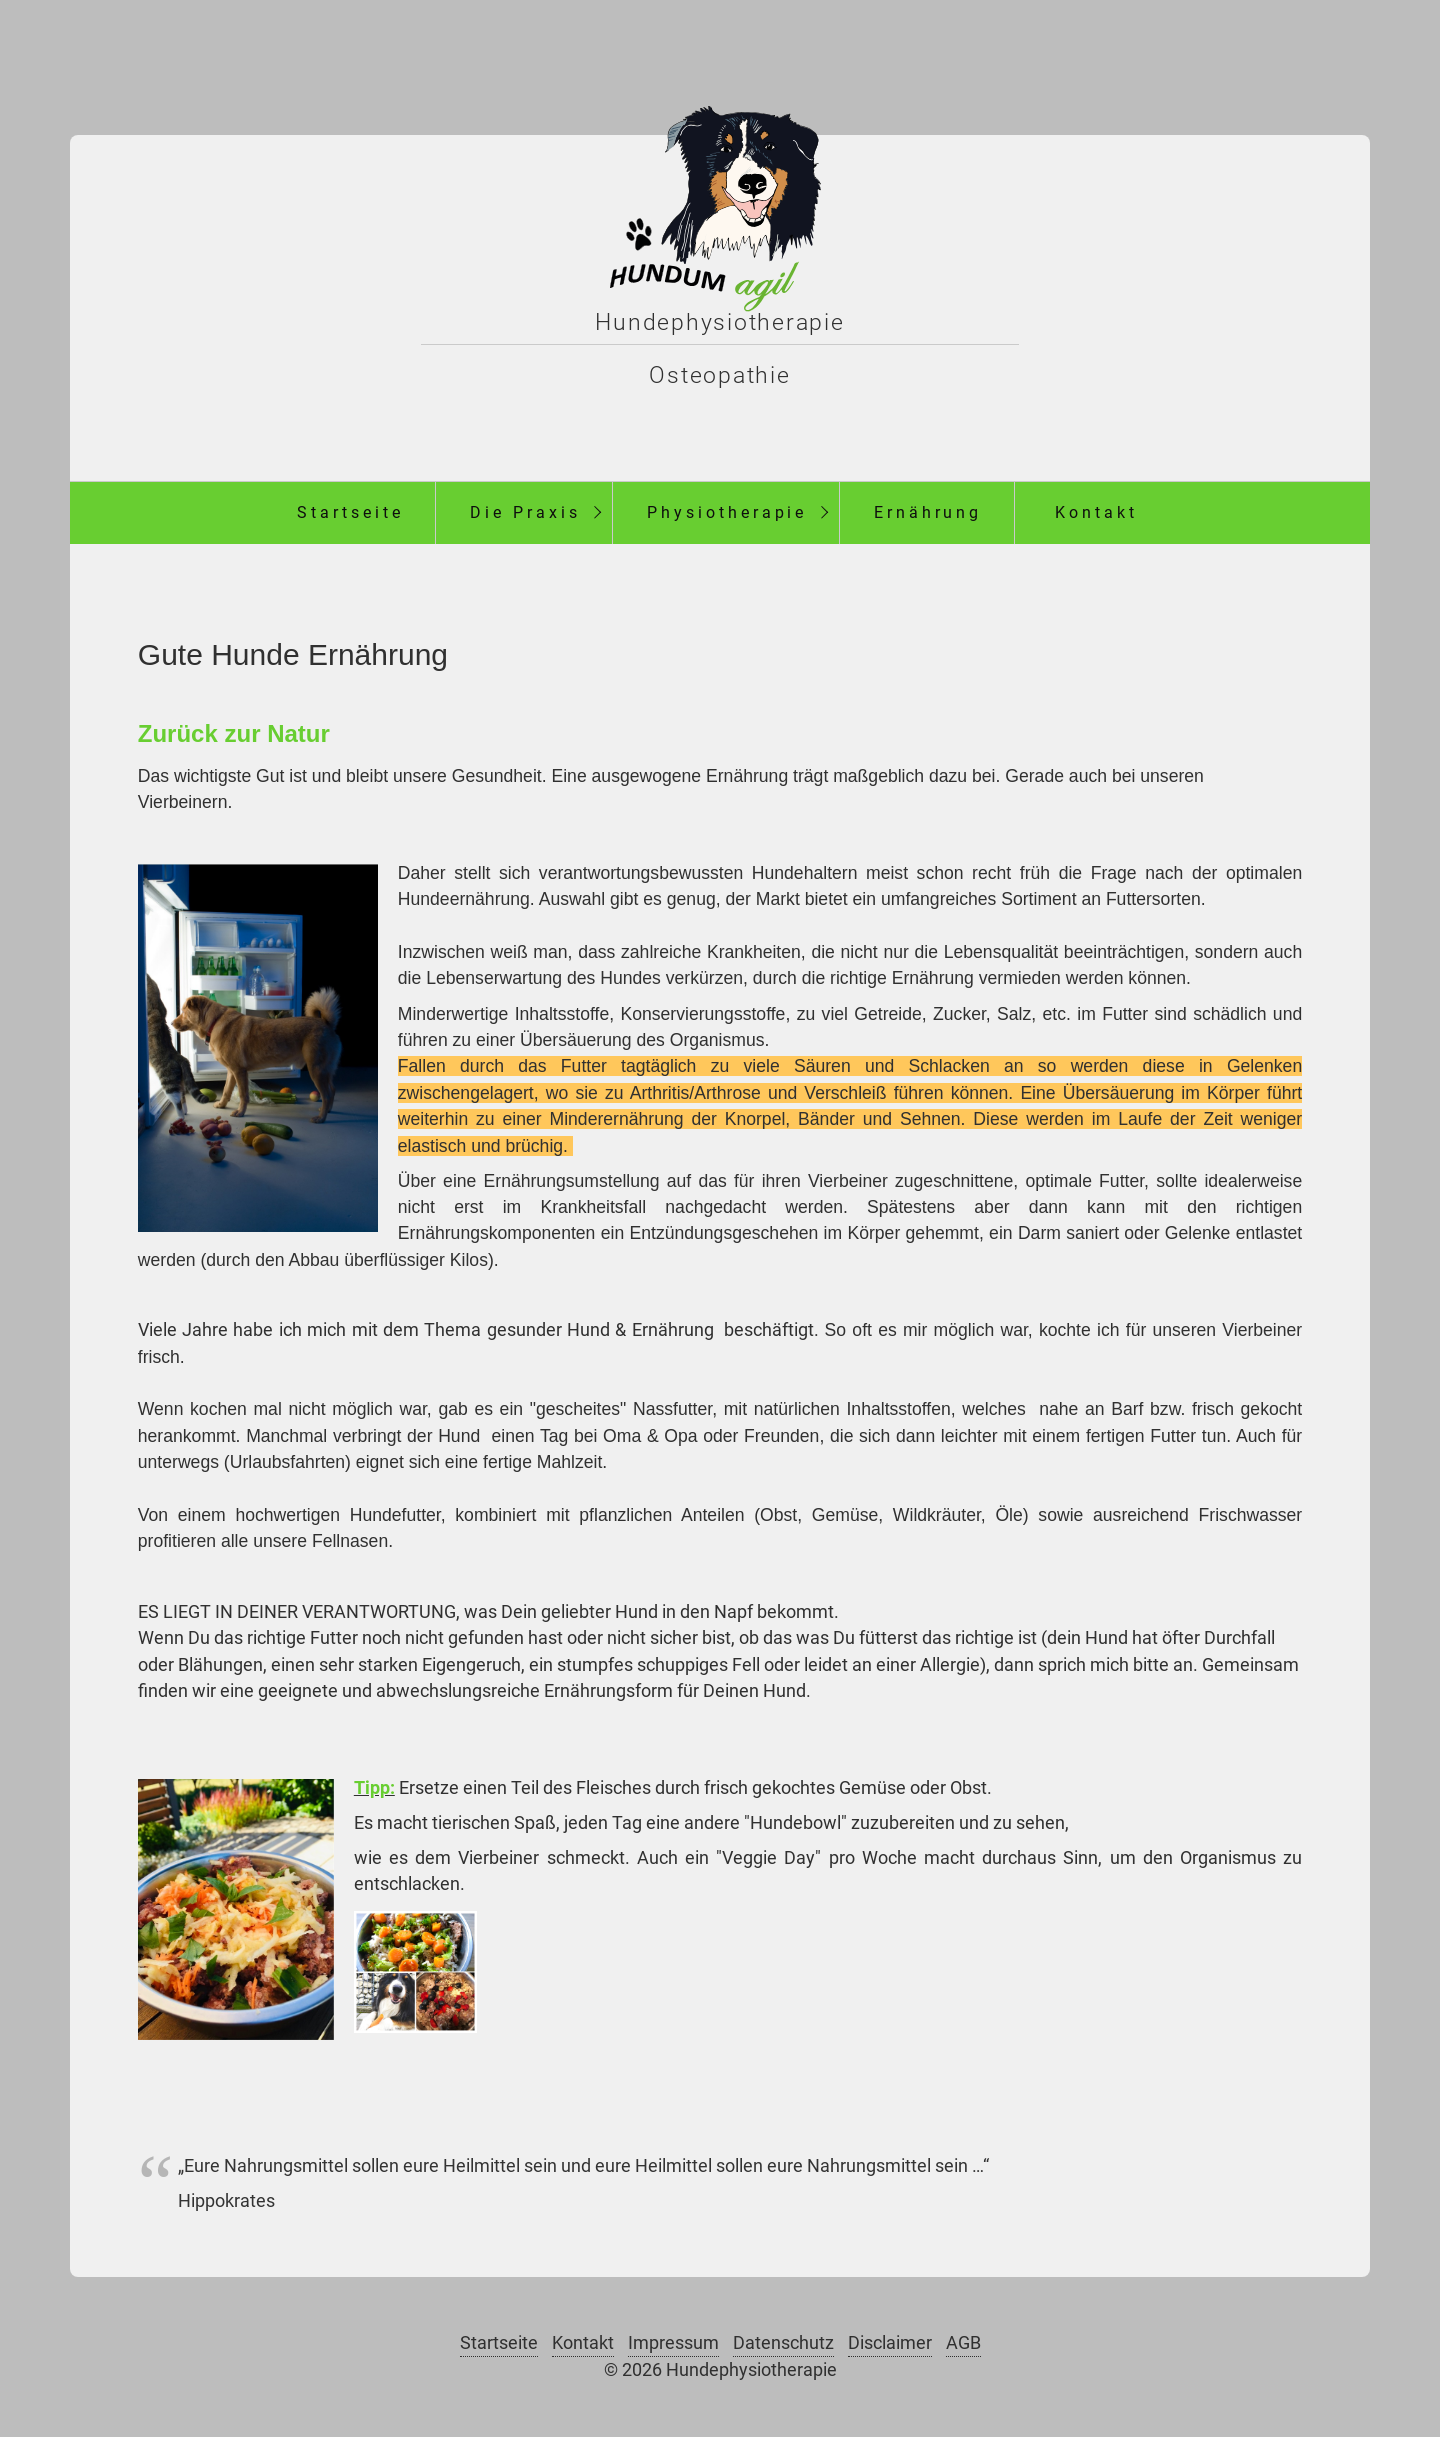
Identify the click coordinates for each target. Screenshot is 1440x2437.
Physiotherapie (727, 512)
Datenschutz (783, 2343)
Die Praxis (525, 512)
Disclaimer (890, 2343)
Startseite (350, 512)
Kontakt (1096, 512)
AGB (963, 2343)
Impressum (673, 2343)
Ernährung (928, 512)
